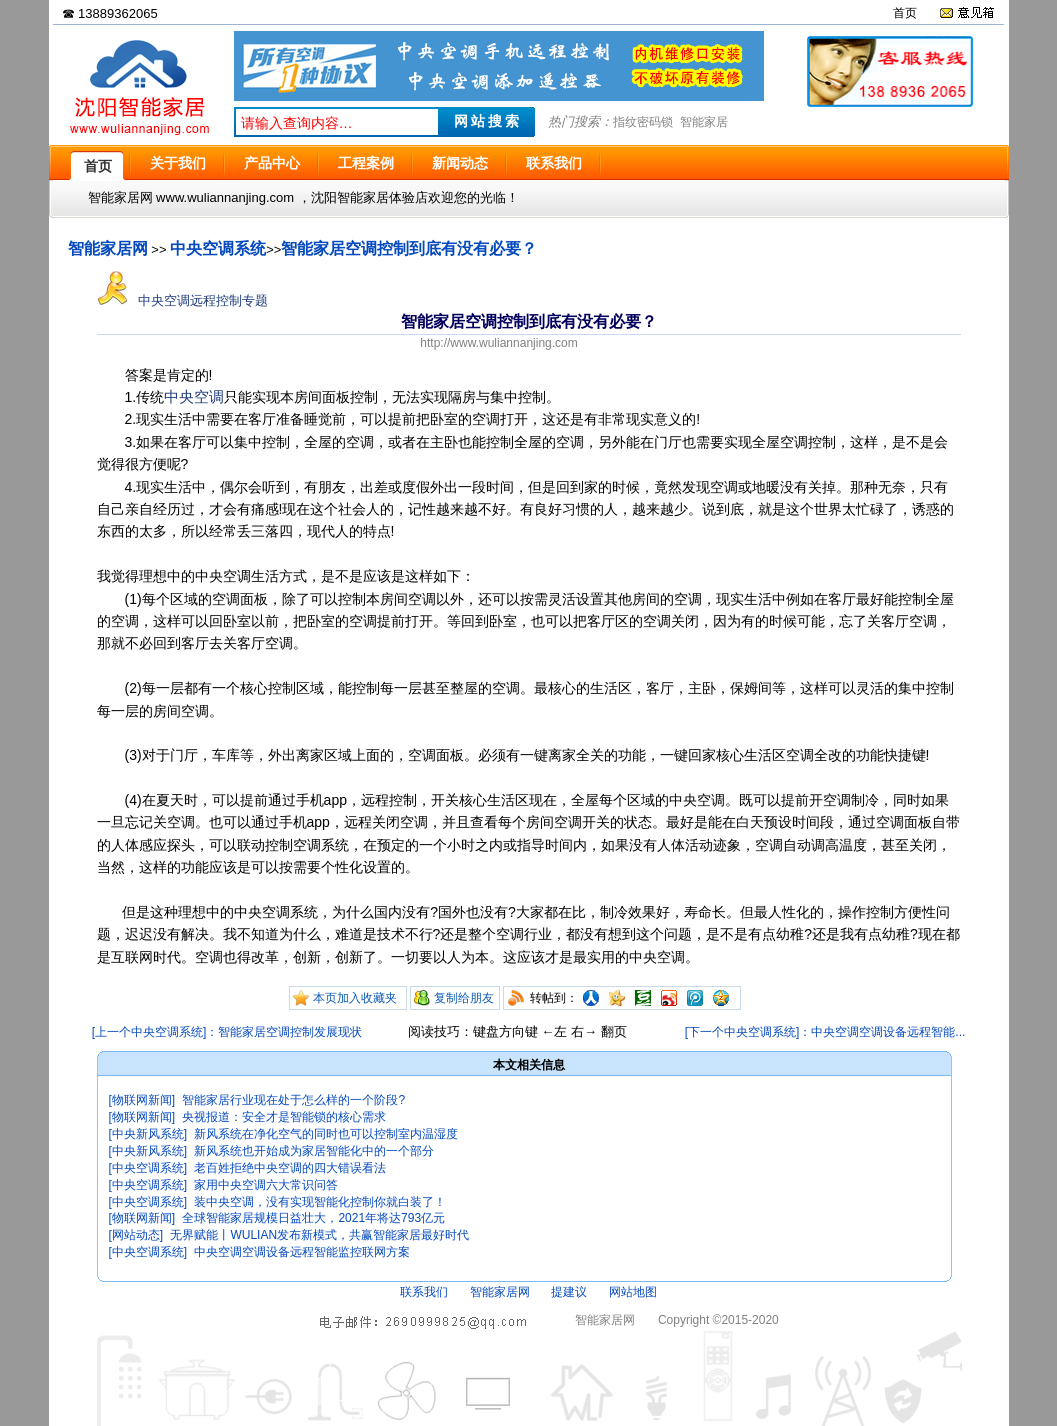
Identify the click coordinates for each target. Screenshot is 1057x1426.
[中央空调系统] (148, 1168)
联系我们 (424, 1292)
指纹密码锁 (643, 122)
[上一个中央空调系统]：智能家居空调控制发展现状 (227, 1032)
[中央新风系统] (148, 1134)
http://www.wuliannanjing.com (498, 343)
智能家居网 (108, 248)
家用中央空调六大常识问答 (266, 1185)
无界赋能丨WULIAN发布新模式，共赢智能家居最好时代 (319, 1235)
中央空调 (194, 396)
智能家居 (704, 122)
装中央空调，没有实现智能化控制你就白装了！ (320, 1202)
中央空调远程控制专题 (183, 300)
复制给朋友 (464, 998)
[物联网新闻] (142, 1100)
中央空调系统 (218, 248)
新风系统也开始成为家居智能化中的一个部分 (314, 1151)
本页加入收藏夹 (355, 998)
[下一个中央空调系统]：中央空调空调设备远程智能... (825, 1032)
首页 (905, 13)
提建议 (569, 1292)
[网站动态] (136, 1235)
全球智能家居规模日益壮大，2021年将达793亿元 (313, 1218)
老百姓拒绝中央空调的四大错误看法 (290, 1168)
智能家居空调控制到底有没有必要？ (409, 248)
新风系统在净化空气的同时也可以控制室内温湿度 (326, 1134)
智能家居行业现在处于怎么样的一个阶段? (293, 1100)
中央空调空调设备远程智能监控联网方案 (302, 1252)
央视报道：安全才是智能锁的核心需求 (284, 1117)
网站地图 (633, 1292)
